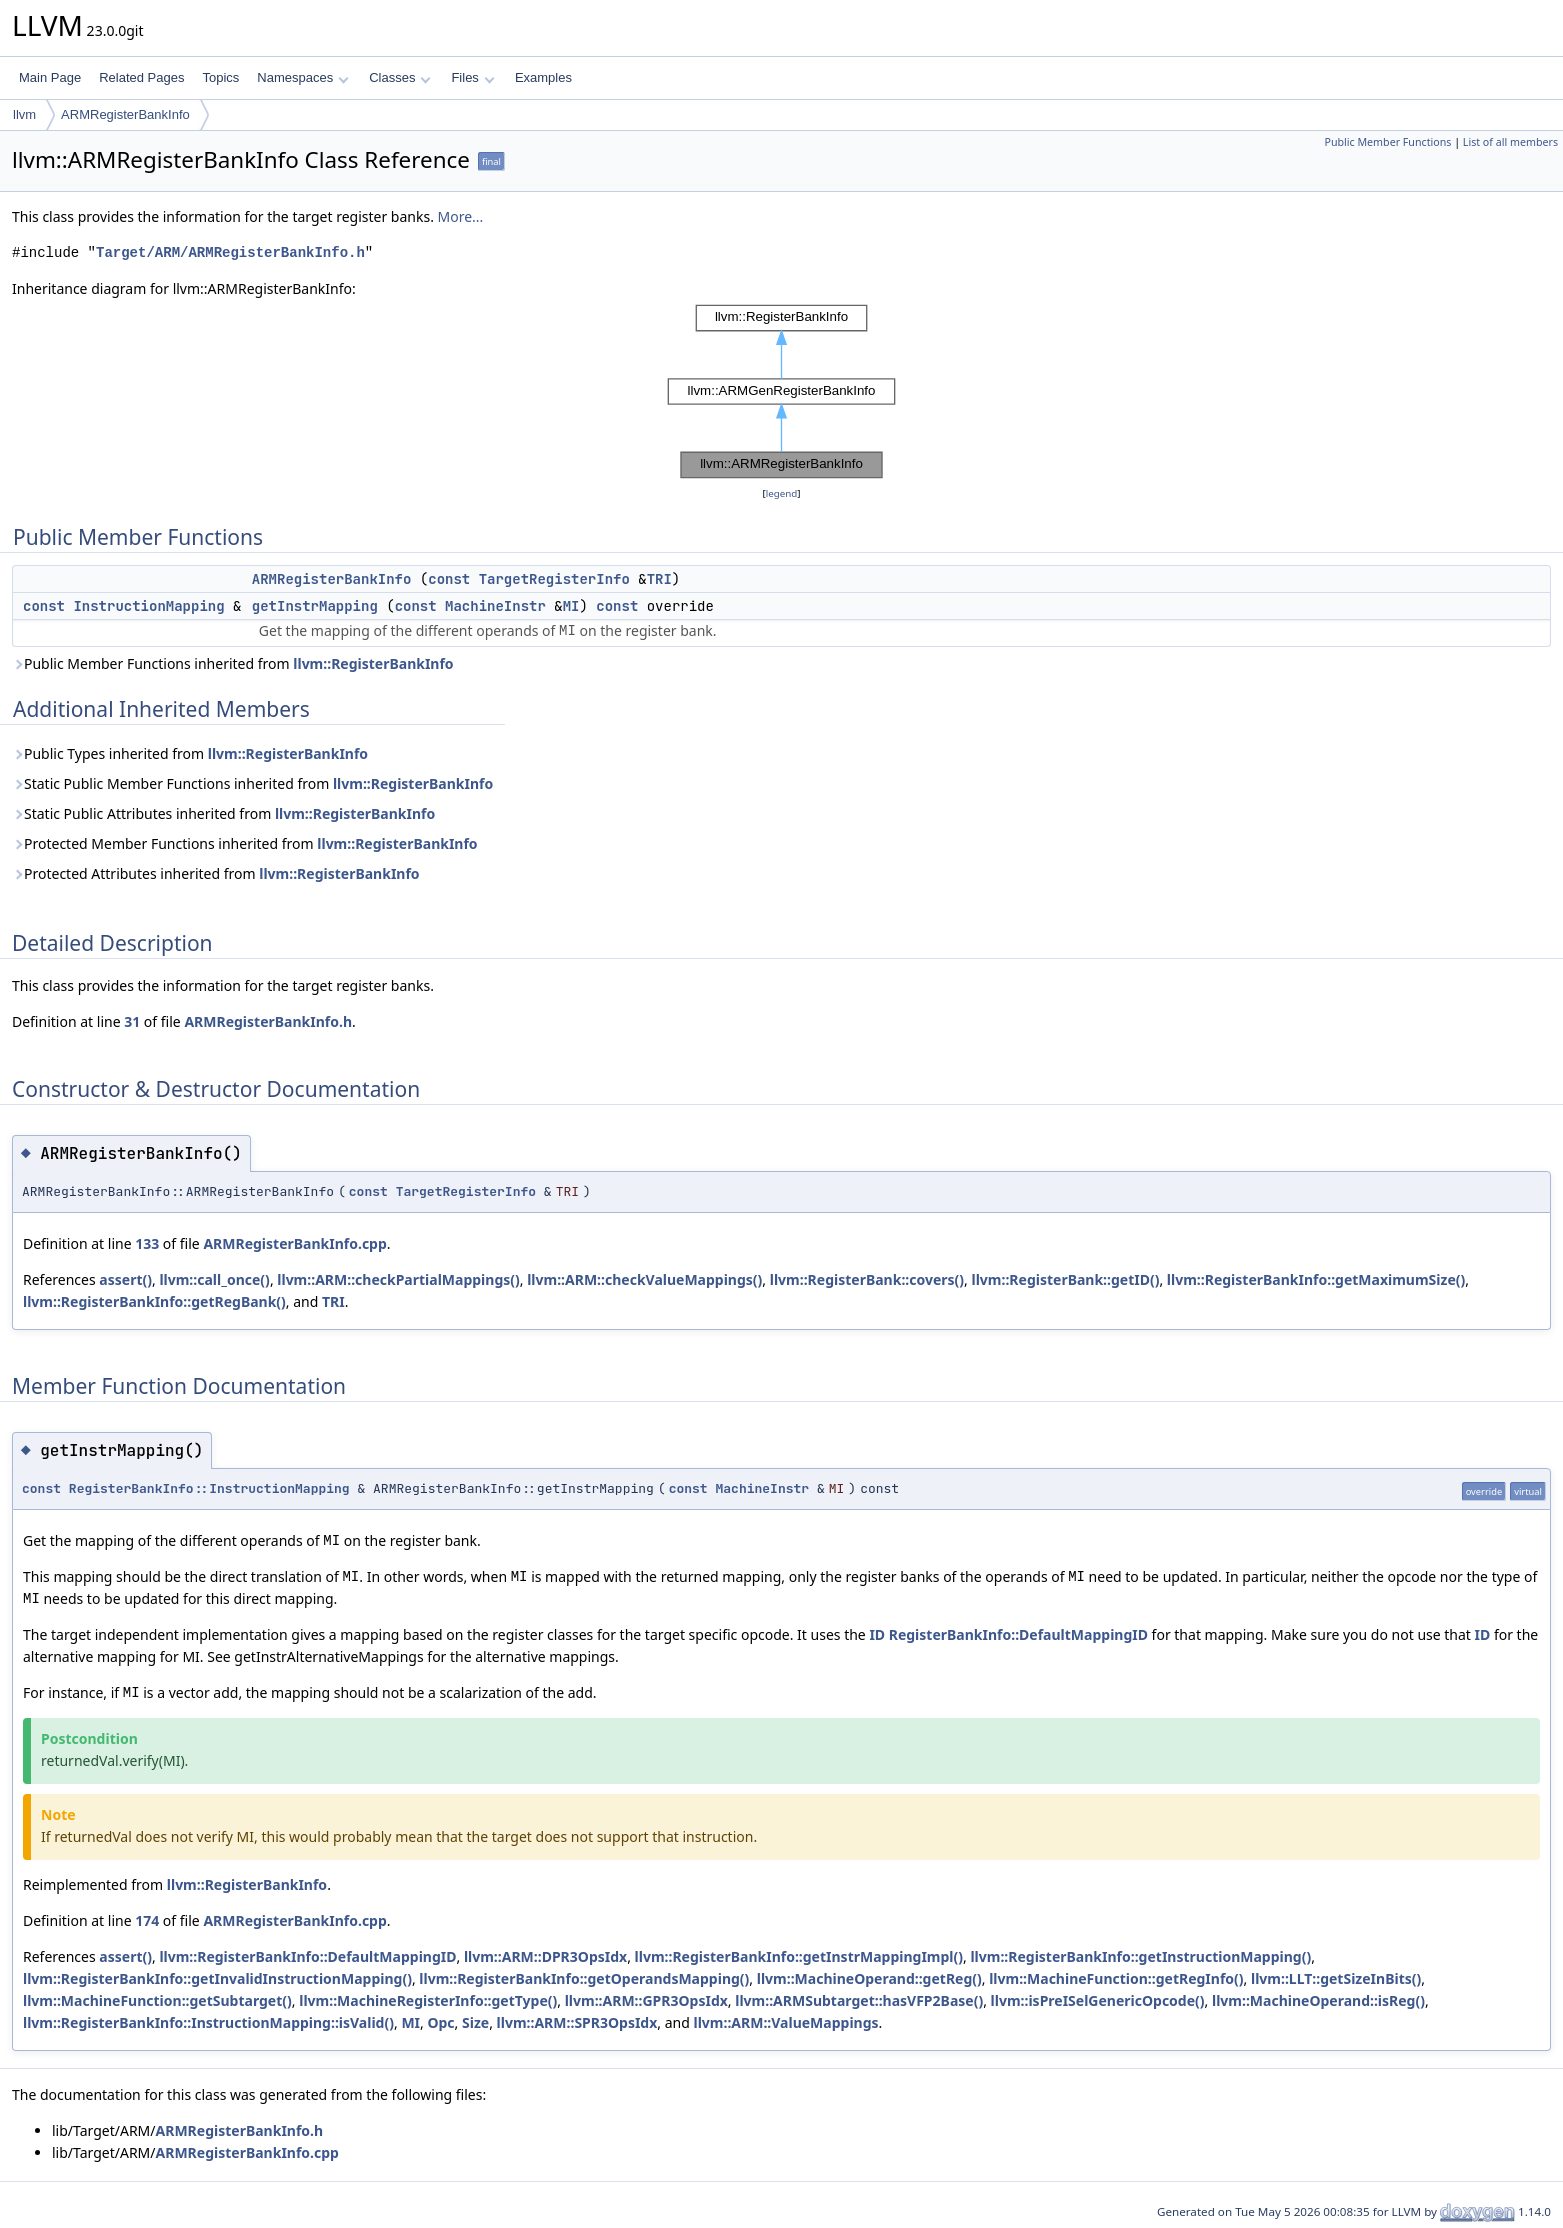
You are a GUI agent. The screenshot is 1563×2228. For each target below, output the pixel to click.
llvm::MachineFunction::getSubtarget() (157, 2000)
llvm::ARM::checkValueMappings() (644, 1279)
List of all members (1510, 142)
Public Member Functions (1387, 142)
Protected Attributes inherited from (216, 873)
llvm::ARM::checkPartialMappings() (398, 1279)
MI (571, 606)
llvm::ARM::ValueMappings (785, 2022)
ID (877, 1634)
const (449, 579)
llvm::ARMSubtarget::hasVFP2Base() (859, 2000)
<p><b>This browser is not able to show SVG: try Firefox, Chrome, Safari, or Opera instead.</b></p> (782, 391)
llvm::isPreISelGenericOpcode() (1098, 2000)
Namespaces (302, 77)
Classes (400, 77)
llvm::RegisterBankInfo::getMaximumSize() (1316, 1279)
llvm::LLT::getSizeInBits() (1336, 1978)
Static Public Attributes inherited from (223, 813)
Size (475, 2022)
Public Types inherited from (190, 753)
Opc (440, 2022)
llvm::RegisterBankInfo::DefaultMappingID (307, 1956)
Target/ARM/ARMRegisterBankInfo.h (230, 252)
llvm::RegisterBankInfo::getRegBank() (154, 1301)
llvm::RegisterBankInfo (373, 663)
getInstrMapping (315, 606)
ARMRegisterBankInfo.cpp (294, 1243)
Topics (220, 77)
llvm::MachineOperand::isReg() (1318, 2000)
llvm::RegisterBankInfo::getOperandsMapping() (584, 1978)
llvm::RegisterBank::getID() (1065, 1279)
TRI (659, 579)
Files (472, 77)
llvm (24, 114)
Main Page (50, 77)
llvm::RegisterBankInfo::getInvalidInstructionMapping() (217, 1978)
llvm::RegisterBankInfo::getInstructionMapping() (1140, 1956)
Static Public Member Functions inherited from (252, 783)
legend (782, 493)
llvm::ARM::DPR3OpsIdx (545, 1956)
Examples (543, 77)
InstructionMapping (148, 606)
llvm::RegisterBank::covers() (867, 1279)
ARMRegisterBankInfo (125, 114)
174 (147, 1920)
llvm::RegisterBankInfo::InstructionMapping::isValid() (208, 2022)
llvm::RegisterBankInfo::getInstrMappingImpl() (799, 1956)
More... (461, 216)
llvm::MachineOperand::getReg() (869, 1978)
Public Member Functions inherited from (233, 663)
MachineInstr (495, 606)
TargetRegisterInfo (554, 579)
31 (132, 1021)
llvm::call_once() (214, 1279)
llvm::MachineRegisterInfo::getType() (428, 2000)
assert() (125, 1279)
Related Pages (141, 77)
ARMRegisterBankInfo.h (268, 1021)
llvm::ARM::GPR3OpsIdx (646, 2000)
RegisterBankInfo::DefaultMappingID (1018, 1634)
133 (147, 1243)
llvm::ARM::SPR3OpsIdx (577, 2022)
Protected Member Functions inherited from (245, 843)
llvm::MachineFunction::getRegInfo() (1116, 1978)
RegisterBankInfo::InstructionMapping (209, 1488)
